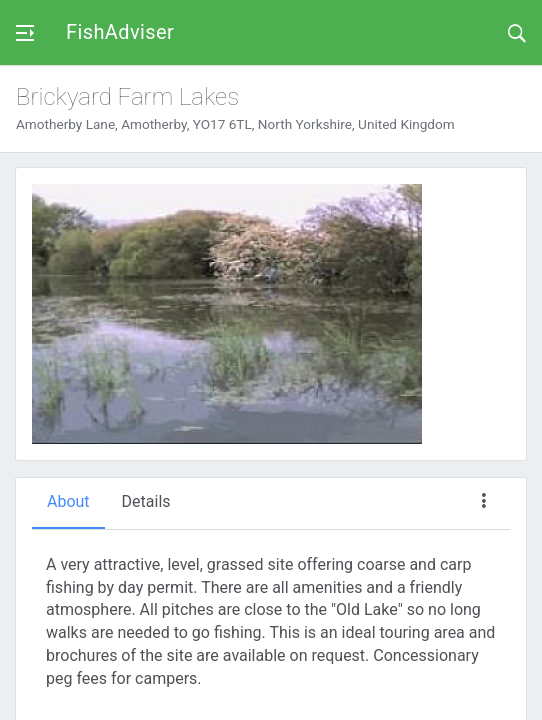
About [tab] (68, 501)
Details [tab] (146, 501)
